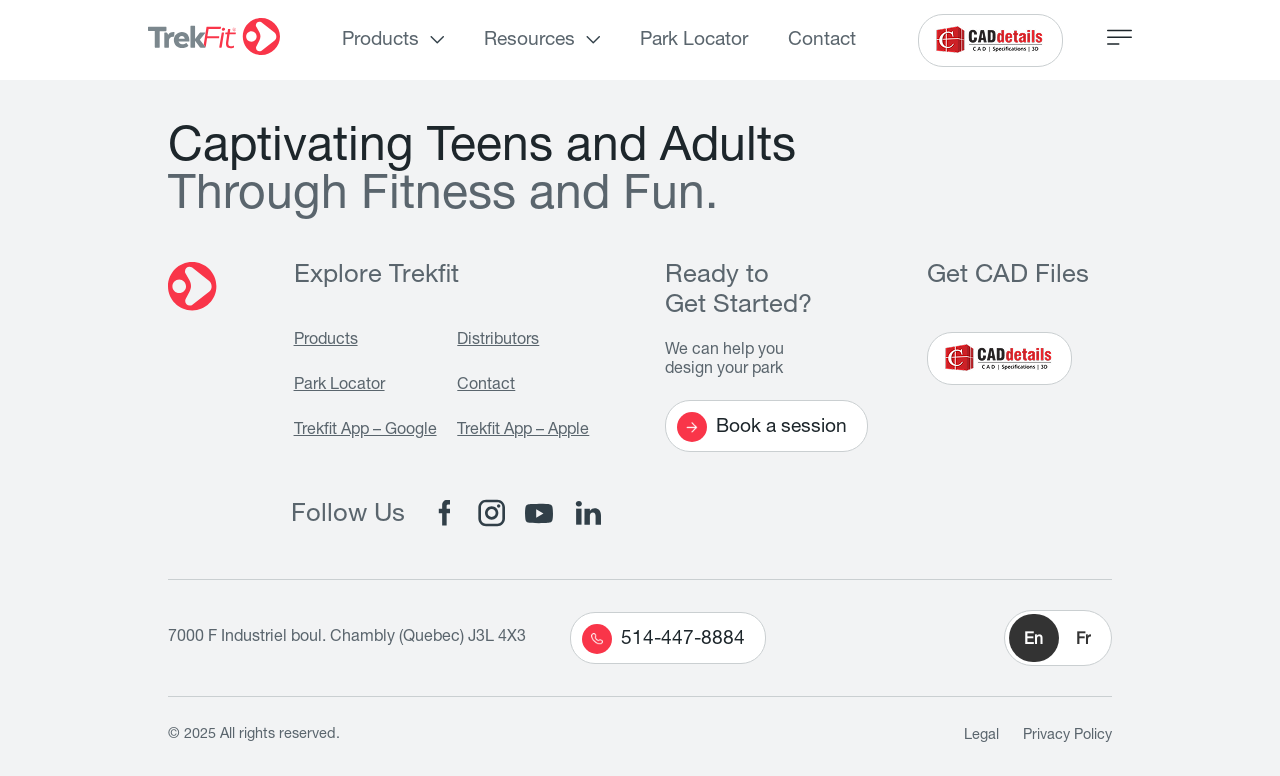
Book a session (762, 427)
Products (380, 40)
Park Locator (694, 40)
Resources (529, 40)
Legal (981, 736)
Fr (1083, 641)
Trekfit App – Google (365, 431)
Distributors (498, 341)
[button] (1058, 638)
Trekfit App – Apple (523, 431)
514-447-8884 (663, 639)
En (1033, 641)
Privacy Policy (1067, 736)
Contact (822, 40)
